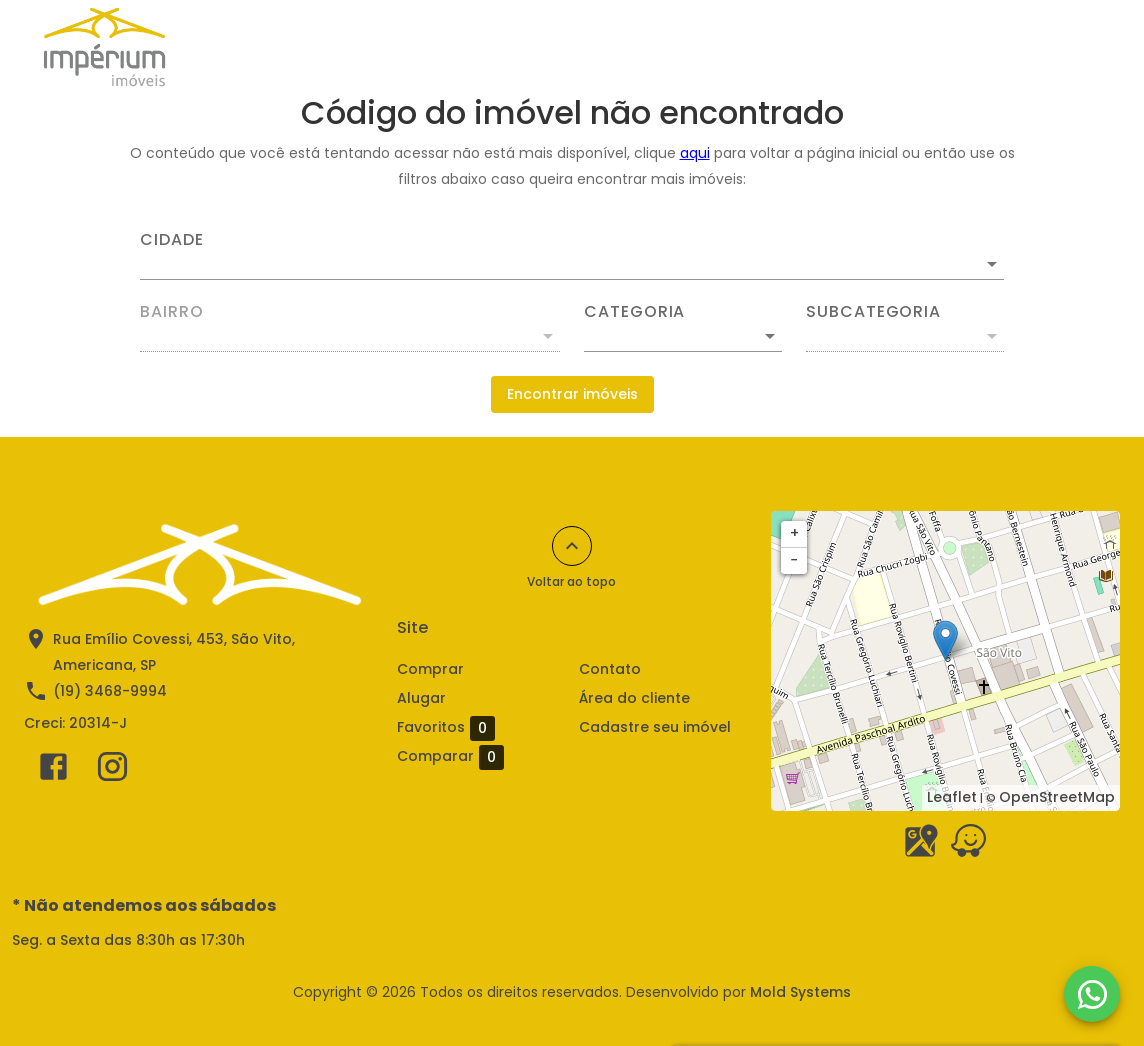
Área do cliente (634, 698)
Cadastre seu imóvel (655, 727)
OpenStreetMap (1057, 797)
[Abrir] (992, 264)
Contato (610, 669)
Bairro (172, 312)
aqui (695, 153)
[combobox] (572, 256)
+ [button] (794, 533)
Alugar (226, 47)
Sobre (863, 47)
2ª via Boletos (975, 47)
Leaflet (952, 797)
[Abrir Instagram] (112, 771)
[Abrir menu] (1078, 47)
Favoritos (446, 728)
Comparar (481, 756)
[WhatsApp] (1092, 994)
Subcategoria (873, 312)
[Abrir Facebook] (53, 771)
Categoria (634, 312)
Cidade (172, 240)
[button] (683, 336)
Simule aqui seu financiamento (690, 47)
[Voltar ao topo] (572, 546)
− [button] (794, 560)
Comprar (324, 47)
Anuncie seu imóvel (468, 47)
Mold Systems (800, 992)
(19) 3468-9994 (110, 691)
